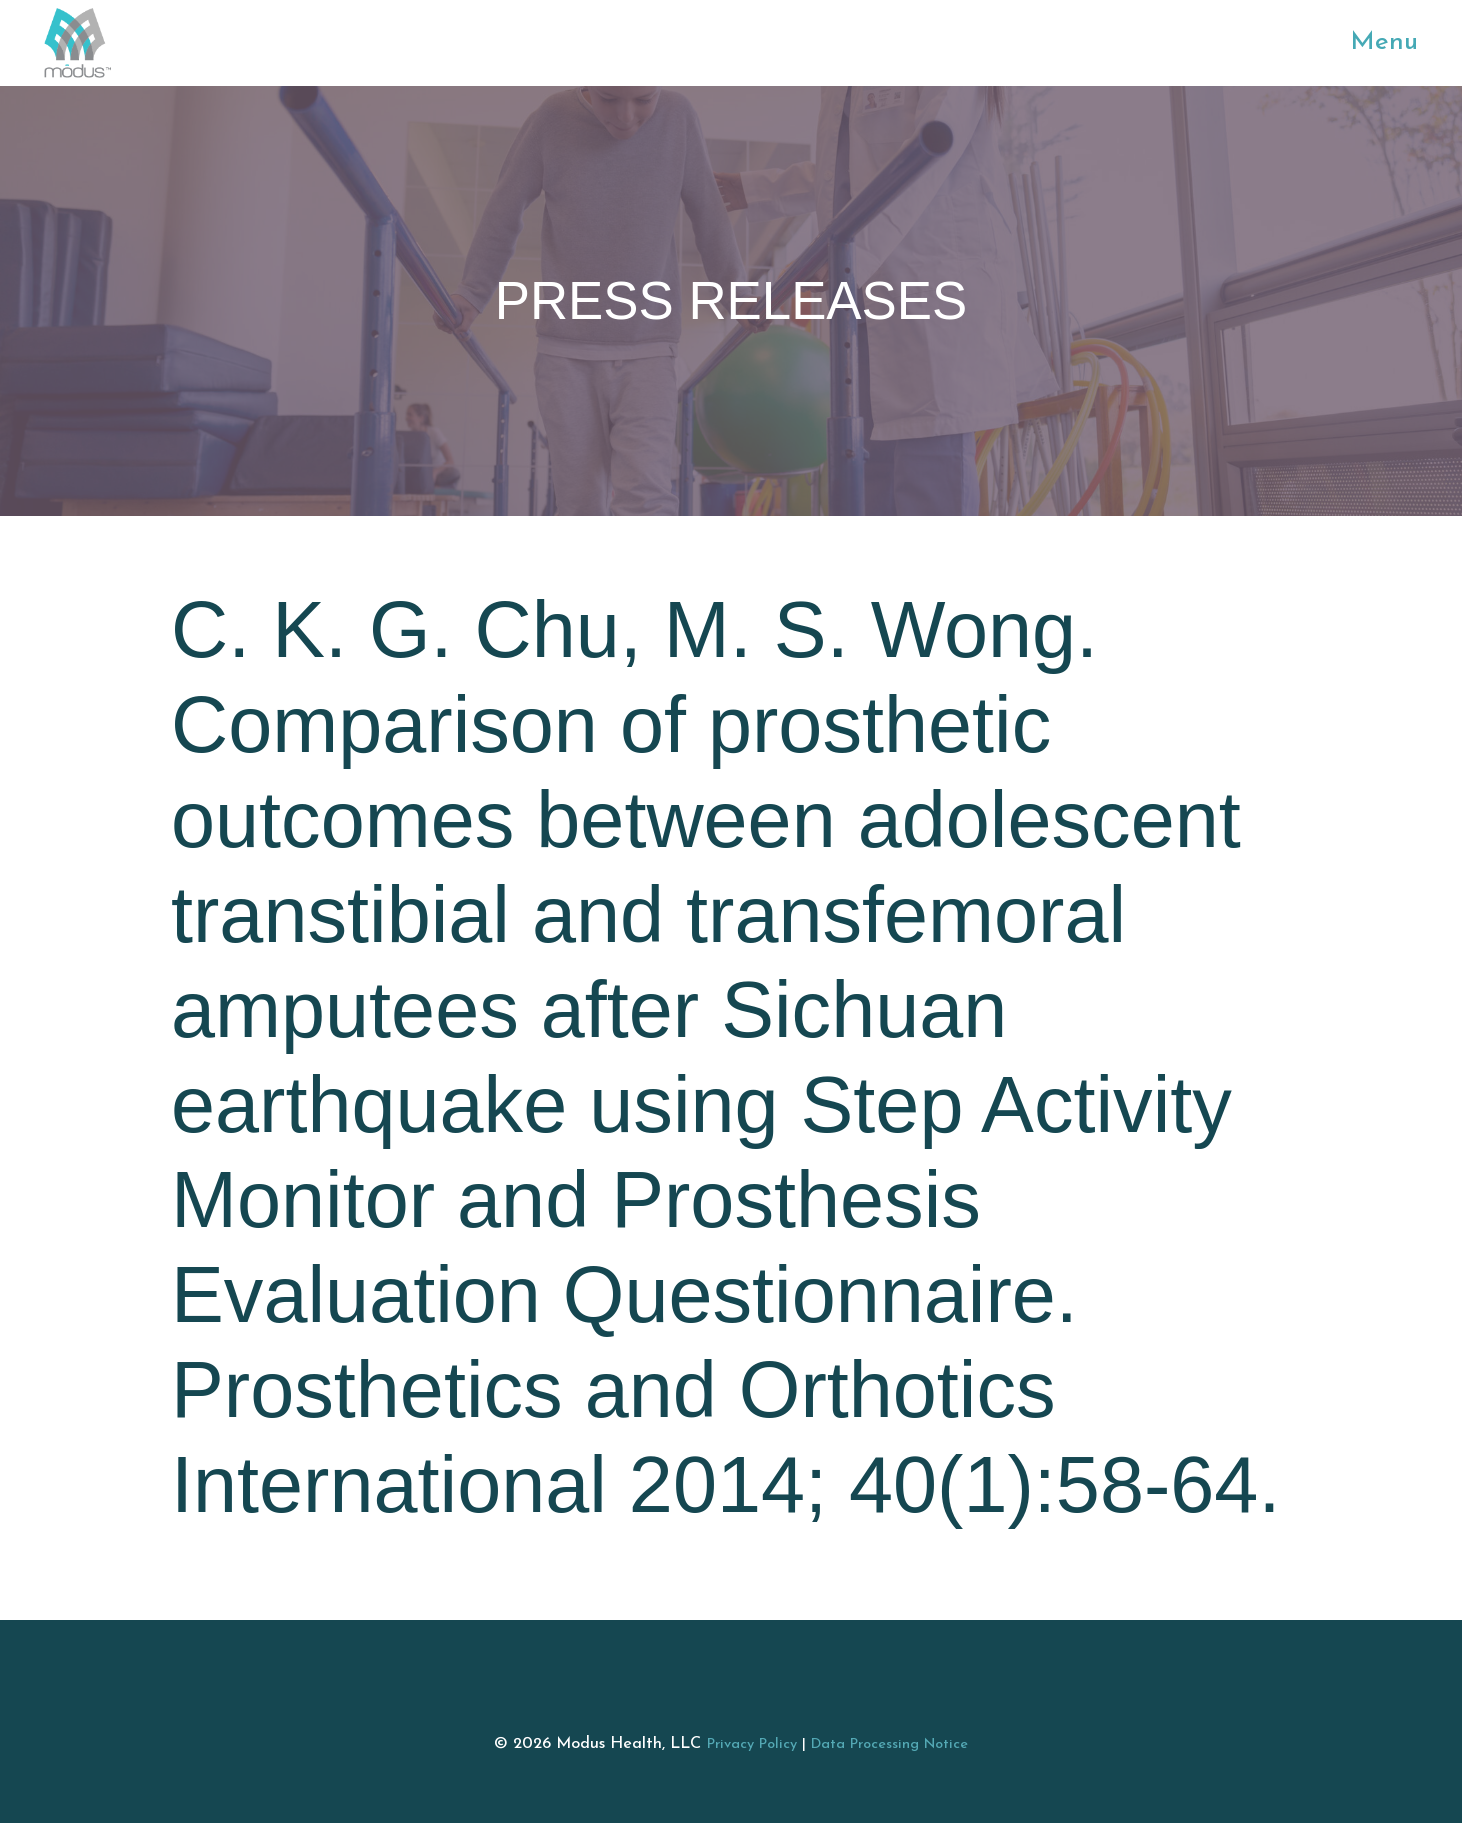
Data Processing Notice (889, 1744)
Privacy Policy (752, 1744)
